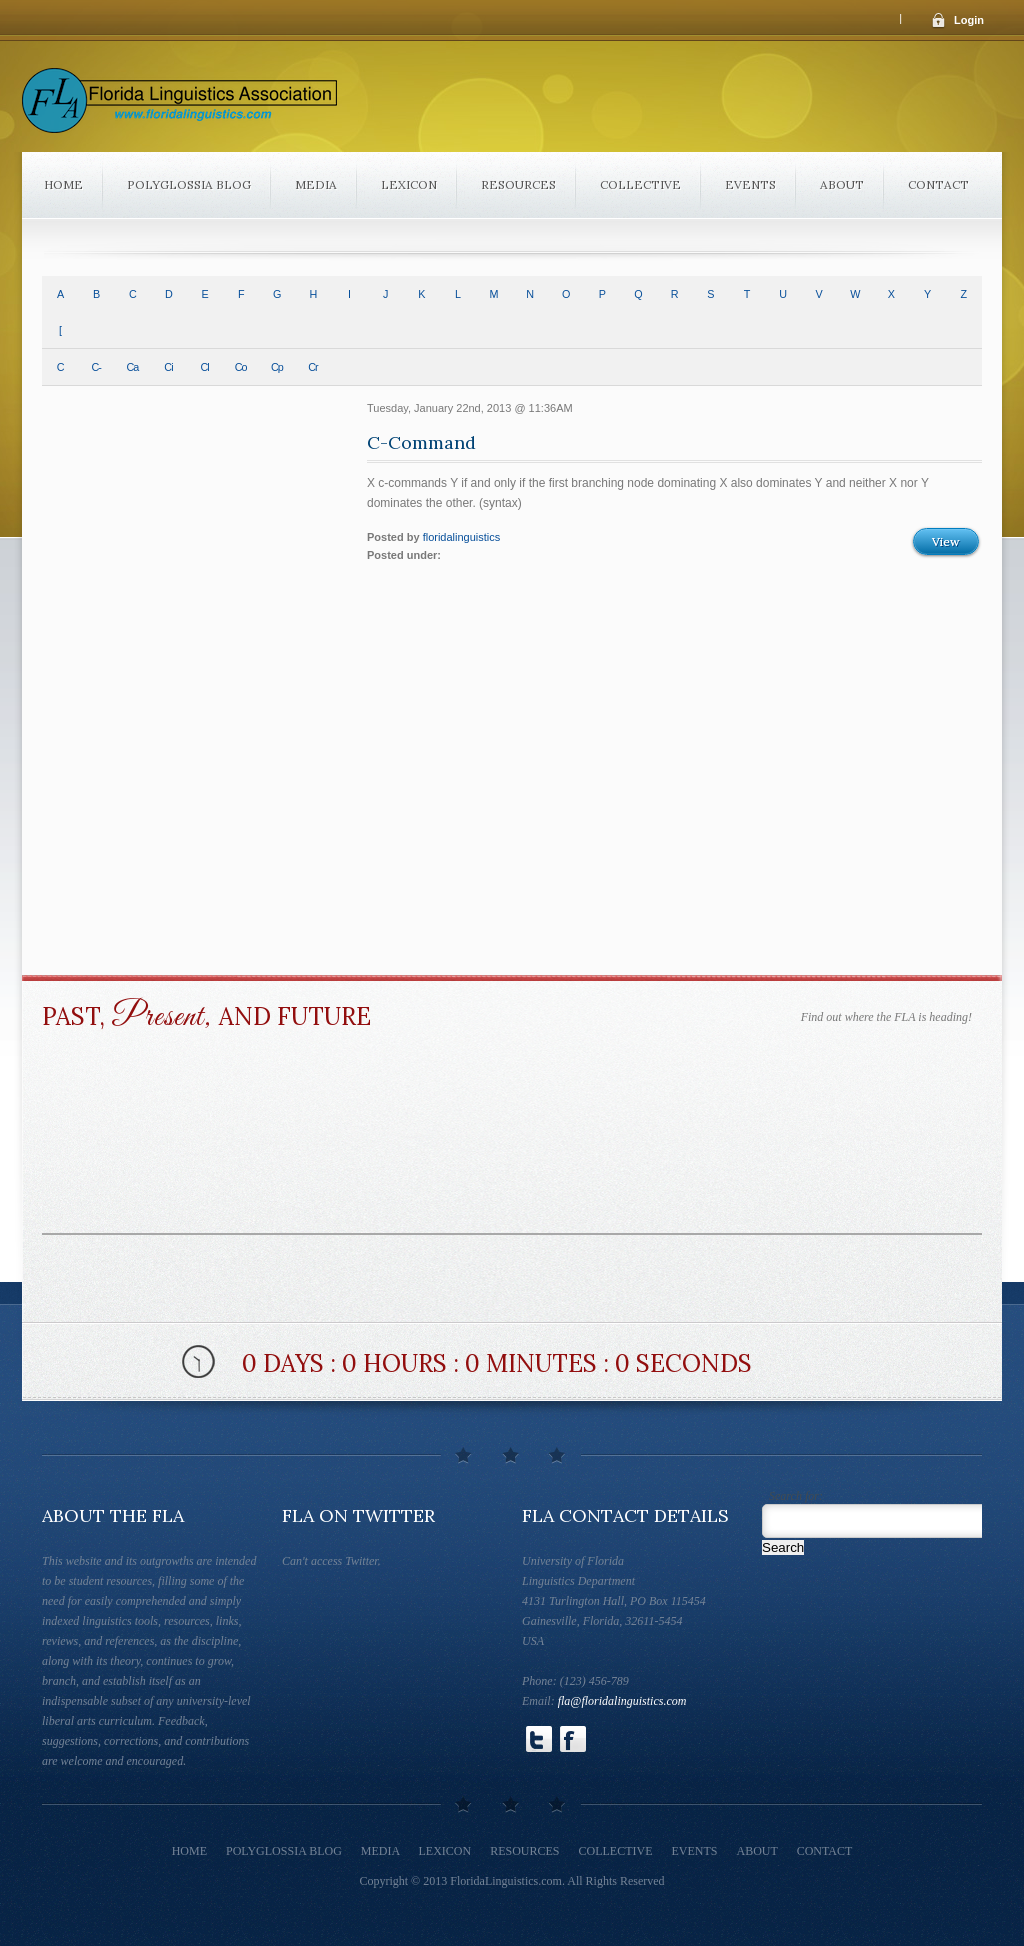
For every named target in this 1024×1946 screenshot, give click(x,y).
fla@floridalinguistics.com (622, 1701)
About (842, 184)
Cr (312, 367)
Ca (132, 367)
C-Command (421, 442)
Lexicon (409, 184)
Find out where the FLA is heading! (886, 1017)
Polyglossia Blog (189, 184)
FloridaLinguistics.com (506, 1881)
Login (969, 20)
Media (316, 184)
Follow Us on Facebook (573, 1739)
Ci (168, 367)
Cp (277, 367)
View (946, 541)
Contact (938, 184)
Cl (204, 367)
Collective (640, 184)
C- (95, 367)
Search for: (796, 1496)
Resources (518, 184)
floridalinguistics (462, 537)
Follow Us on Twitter (539, 1739)
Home (63, 184)
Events (750, 184)
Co (241, 367)
